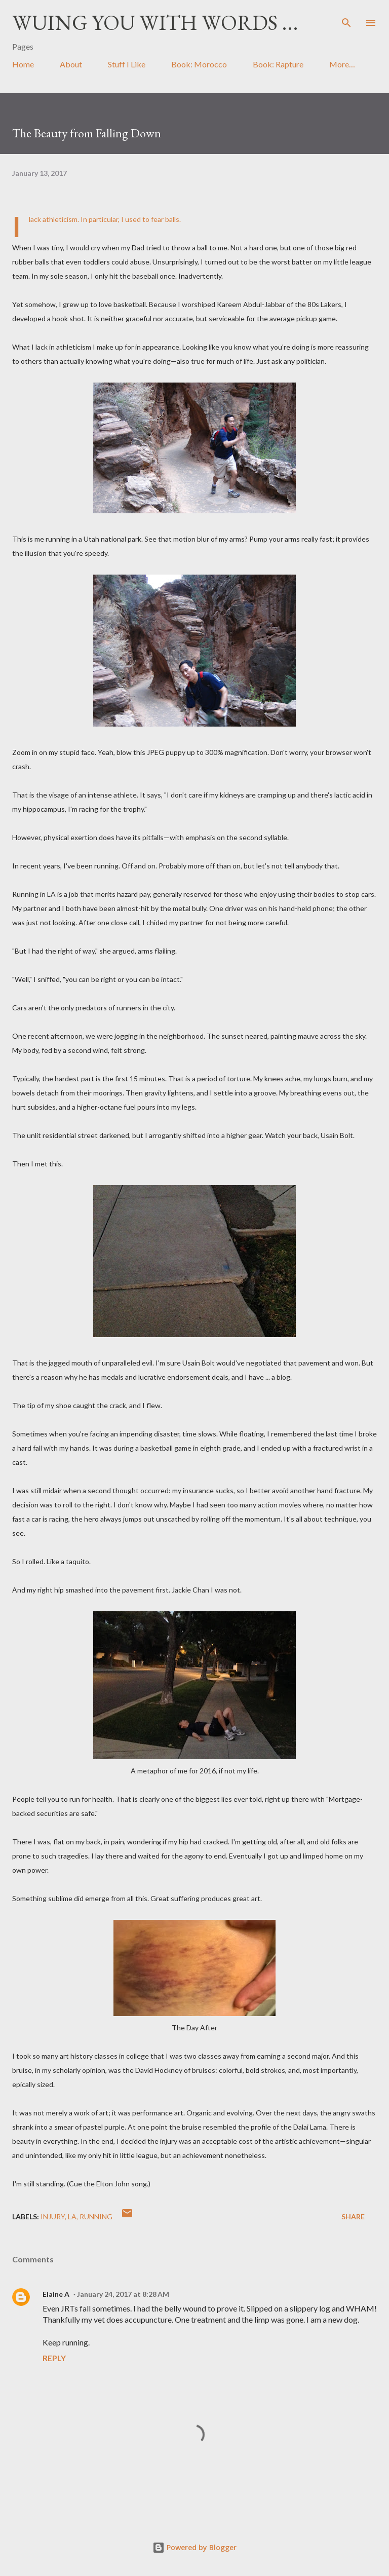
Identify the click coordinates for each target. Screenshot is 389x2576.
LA (72, 2216)
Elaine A (56, 2294)
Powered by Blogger (194, 2547)
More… (342, 64)
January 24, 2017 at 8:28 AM (123, 2294)
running (96, 2216)
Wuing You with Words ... (155, 22)
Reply (54, 2358)
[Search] (346, 18)
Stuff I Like (126, 64)
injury (53, 2216)
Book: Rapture (278, 64)
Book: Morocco (199, 64)
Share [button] (353, 2216)
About (71, 64)
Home (23, 64)
